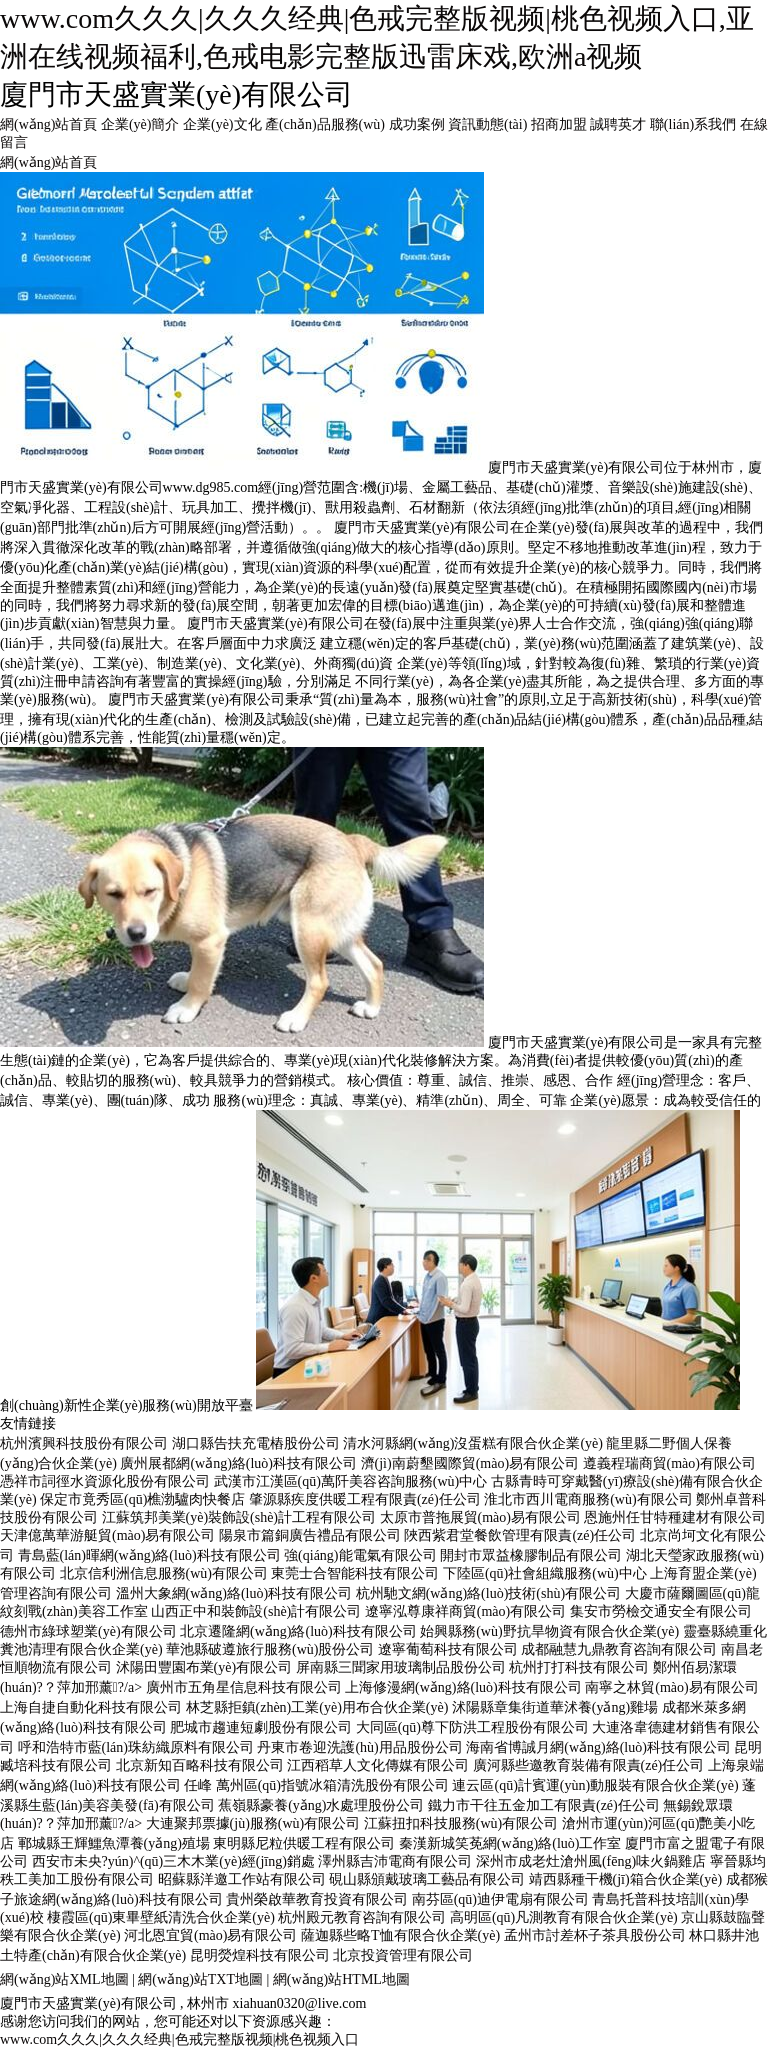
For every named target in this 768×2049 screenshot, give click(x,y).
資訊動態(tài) (487, 124)
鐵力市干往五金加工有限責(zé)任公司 (544, 1805)
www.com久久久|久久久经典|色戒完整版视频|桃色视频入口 (179, 2039)
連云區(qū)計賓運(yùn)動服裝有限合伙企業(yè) (595, 1785)
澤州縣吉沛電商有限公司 (395, 1861)
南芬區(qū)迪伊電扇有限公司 (500, 1899)
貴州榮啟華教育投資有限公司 (317, 1899)
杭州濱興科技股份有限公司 (84, 1443)
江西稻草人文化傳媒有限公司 (378, 1765)
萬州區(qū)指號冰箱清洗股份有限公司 (332, 1785)
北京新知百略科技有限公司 (200, 1765)
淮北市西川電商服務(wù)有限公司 (588, 1499)
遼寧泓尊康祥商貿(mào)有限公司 (465, 1611)
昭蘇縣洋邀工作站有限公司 (242, 1879)
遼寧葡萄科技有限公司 (448, 1649)
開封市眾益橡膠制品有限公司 (531, 1555)
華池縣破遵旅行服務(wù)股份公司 (270, 1649)
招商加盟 (559, 124)
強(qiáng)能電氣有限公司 (360, 1555)
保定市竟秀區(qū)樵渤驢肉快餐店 (142, 1499)
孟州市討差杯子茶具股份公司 (595, 1935)
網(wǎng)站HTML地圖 (341, 1979)
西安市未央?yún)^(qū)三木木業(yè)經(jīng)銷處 (173, 1861)
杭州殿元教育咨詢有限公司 (362, 1917)
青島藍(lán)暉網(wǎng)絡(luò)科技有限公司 (149, 1555)
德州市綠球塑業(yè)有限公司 (88, 1631)
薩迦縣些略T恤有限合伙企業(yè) (400, 1935)
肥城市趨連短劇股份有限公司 (261, 1727)
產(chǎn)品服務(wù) (325, 124)
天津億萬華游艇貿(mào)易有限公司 (107, 1535)
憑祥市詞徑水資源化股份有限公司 (105, 1481)
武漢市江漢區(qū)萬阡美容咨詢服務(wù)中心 (351, 1481)
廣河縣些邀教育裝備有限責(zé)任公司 (589, 1765)
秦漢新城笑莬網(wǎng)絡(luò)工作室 (510, 1843)
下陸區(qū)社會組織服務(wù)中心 (545, 1573)
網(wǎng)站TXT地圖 (200, 1979)
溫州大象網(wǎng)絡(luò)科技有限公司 (234, 1593)
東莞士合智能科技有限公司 (355, 1573)
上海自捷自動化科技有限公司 (91, 1707)
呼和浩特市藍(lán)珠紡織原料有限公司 (136, 1747)
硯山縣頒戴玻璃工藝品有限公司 (427, 1879)
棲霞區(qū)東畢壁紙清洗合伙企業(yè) (161, 1917)
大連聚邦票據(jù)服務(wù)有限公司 (253, 1823)
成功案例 (417, 124)
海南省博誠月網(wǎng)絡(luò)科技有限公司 (598, 1747)
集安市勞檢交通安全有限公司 (661, 1611)
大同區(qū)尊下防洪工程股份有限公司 (472, 1727)
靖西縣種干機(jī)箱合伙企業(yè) (626, 1879)
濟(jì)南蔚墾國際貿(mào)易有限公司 (470, 1463)
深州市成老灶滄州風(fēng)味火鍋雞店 (591, 1861)
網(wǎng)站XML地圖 (64, 1979)
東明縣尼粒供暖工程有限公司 (304, 1843)
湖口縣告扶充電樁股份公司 (256, 1443)
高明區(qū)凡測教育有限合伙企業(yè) (564, 1917)
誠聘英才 (618, 124)
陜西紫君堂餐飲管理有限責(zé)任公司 (520, 1535)
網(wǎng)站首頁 (48, 124)
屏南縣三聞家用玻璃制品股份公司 (401, 1667)
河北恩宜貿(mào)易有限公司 (210, 1935)
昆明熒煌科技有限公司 (260, 1955)
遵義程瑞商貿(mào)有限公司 (669, 1463)
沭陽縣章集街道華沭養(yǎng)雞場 (555, 1707)
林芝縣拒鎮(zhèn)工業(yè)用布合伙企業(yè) (317, 1707)
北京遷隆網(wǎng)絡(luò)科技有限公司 (298, 1631)
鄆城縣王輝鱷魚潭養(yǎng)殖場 (114, 1843)
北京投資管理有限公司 (403, 1955)
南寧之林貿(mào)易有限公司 (671, 1687)
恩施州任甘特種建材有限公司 (675, 1517)
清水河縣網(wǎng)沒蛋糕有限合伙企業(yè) (473, 1443)
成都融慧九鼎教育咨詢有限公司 (619, 1649)
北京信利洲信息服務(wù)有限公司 (164, 1573)
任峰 (198, 1785)
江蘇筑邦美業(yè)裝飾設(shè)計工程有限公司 (239, 1517)
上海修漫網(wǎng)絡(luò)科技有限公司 (463, 1687)
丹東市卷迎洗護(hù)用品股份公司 (359, 1747)
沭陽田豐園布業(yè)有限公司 (204, 1667)
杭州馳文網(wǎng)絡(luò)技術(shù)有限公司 (488, 1593)
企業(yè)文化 (222, 124)
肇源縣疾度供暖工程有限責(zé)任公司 (365, 1499)
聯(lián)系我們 (693, 124)
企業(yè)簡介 (140, 124)
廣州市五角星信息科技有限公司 (244, 1687)
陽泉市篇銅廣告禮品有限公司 (310, 1535)
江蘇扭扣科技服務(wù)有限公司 (461, 1823)
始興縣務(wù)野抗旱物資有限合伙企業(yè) (549, 1631)
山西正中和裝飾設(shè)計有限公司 (256, 1611)
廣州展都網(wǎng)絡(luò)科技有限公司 (238, 1463)
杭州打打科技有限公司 (579, 1667)
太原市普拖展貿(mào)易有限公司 (480, 1517)
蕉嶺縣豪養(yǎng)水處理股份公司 (321, 1805)
